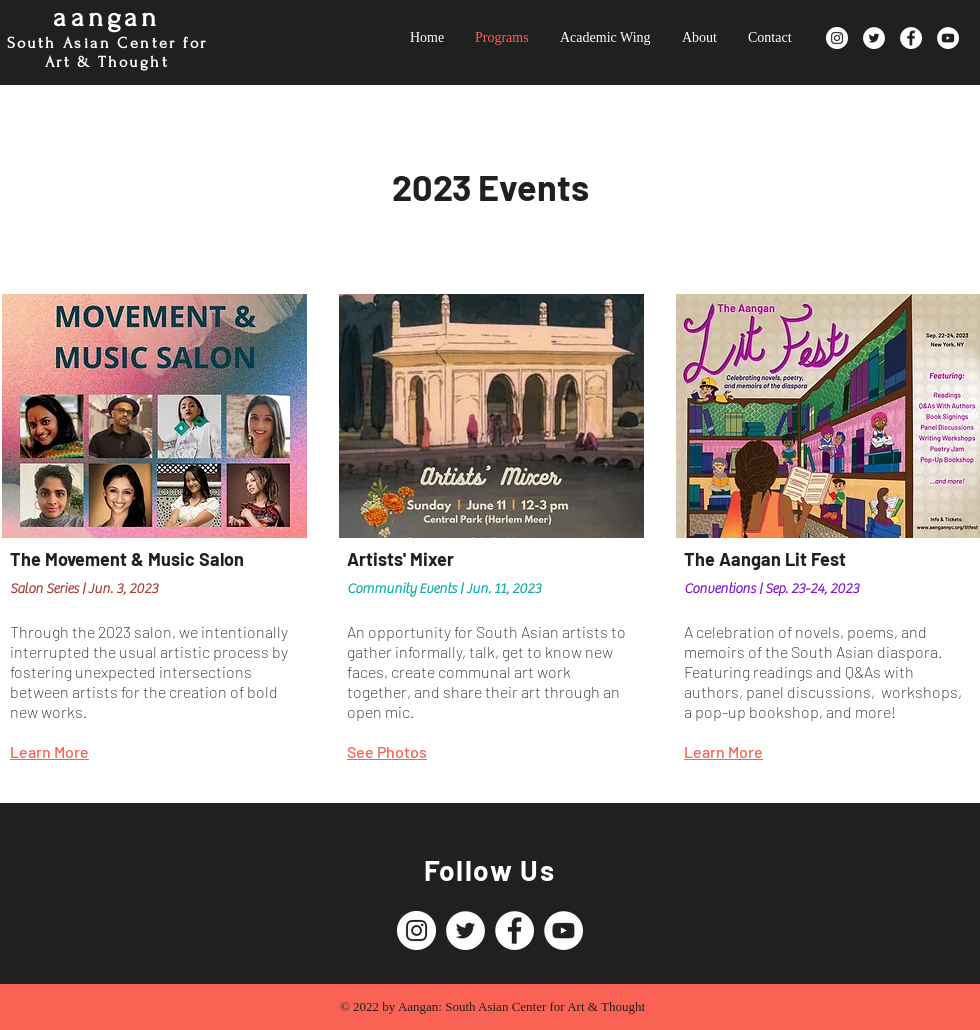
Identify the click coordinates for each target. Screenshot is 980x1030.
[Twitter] (874, 38)
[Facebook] (911, 38)
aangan (106, 17)
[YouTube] (948, 38)
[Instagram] (837, 38)
